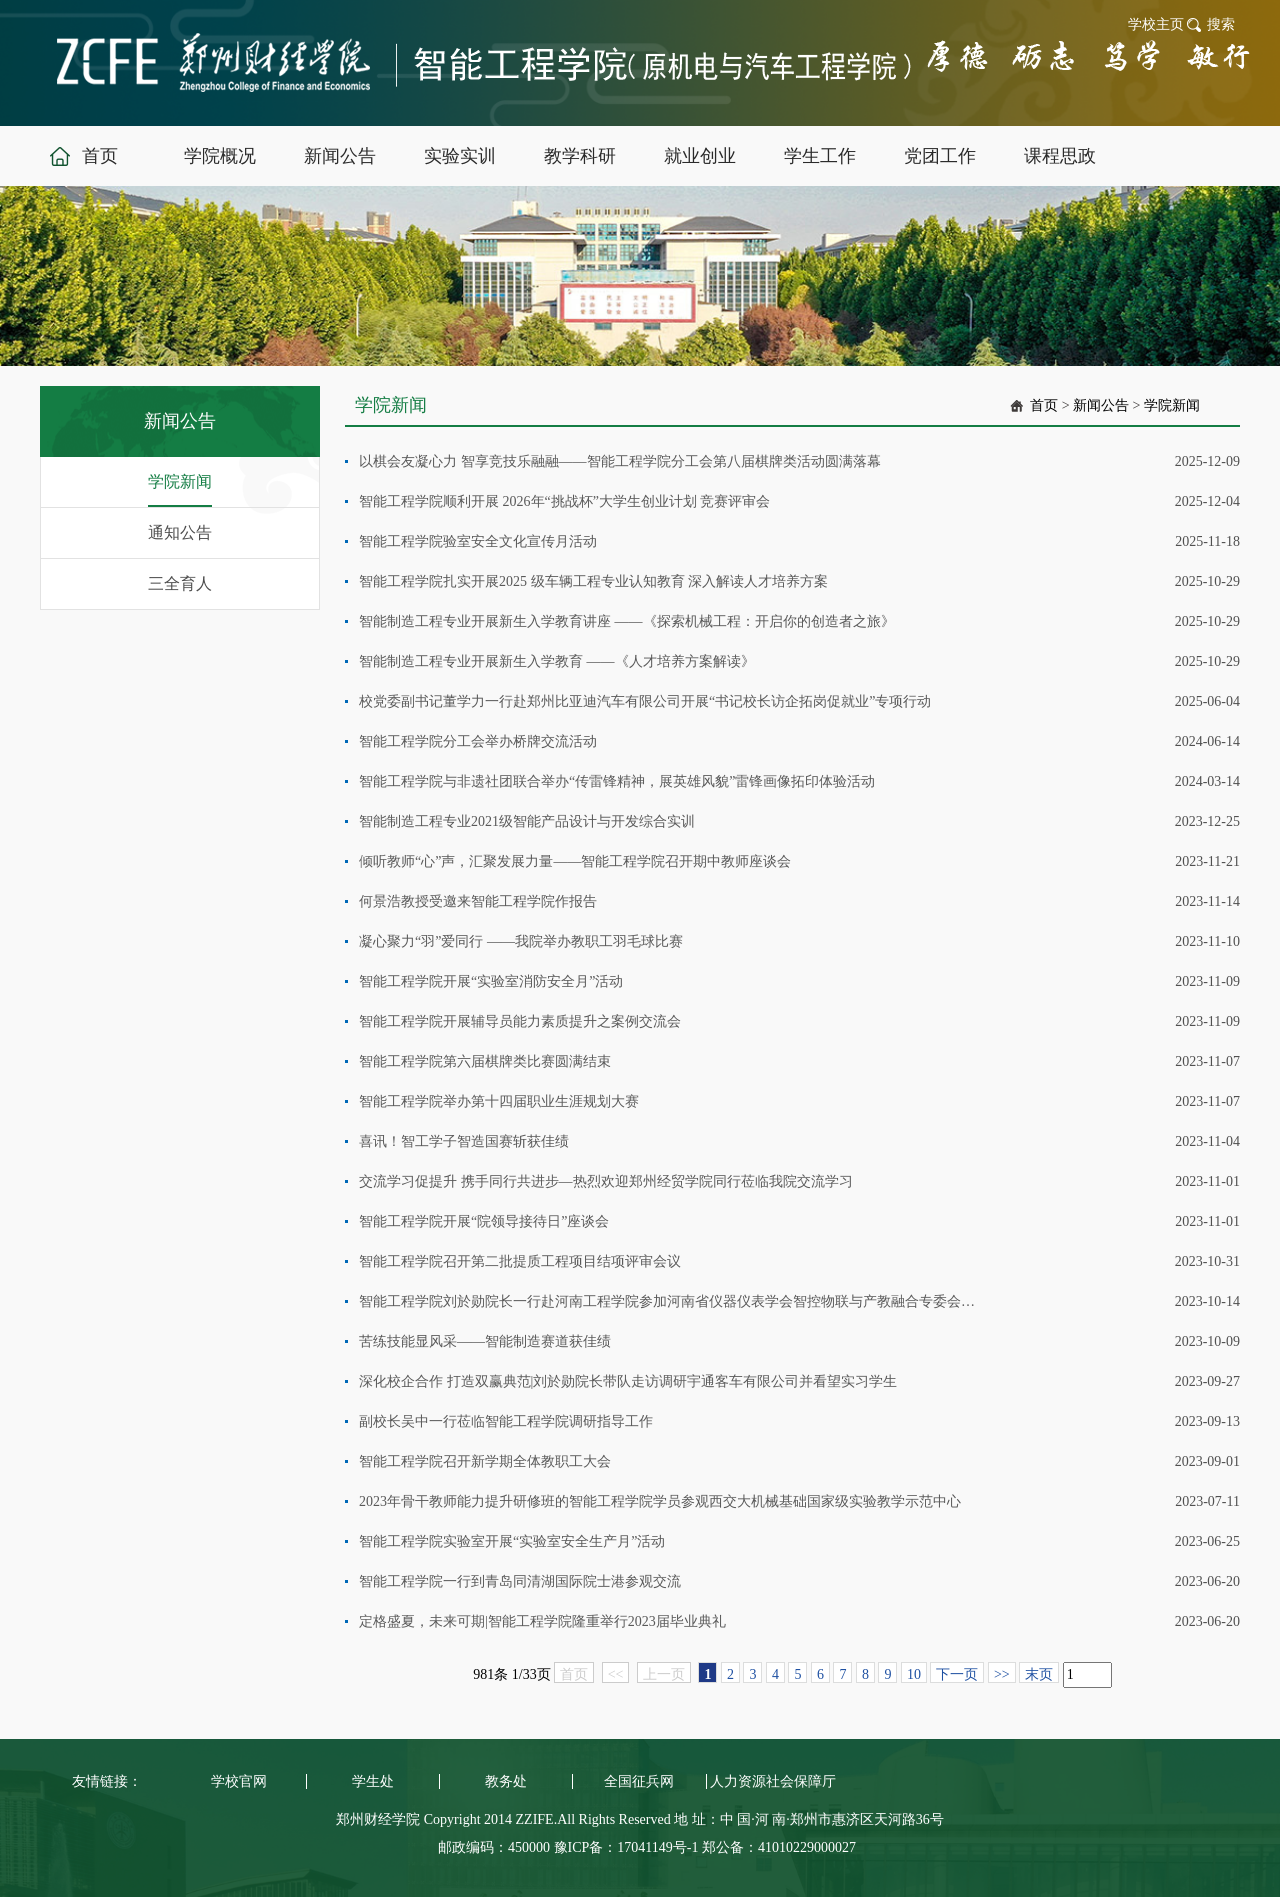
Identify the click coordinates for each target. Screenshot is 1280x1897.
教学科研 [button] (580, 156)
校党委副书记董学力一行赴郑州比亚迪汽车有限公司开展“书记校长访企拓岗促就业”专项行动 (645, 701)
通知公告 (180, 532)
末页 (1039, 1674)
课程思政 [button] (1060, 156)
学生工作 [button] (820, 156)
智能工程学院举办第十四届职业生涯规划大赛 (499, 1101)
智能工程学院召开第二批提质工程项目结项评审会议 (520, 1261)
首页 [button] (100, 156)
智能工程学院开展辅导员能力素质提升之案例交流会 (520, 1021)
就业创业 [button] (700, 156)
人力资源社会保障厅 (773, 1781)
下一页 (957, 1674)
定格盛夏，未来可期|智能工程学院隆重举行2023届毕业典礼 (542, 1621)
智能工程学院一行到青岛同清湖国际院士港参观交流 (520, 1581)
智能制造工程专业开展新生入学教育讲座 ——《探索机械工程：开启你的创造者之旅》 (627, 621)
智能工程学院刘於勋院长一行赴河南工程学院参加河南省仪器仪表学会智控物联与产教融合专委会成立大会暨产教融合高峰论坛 (667, 1301)
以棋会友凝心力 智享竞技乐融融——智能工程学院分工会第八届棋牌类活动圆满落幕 (620, 461)
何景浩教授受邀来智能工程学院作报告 (478, 901)
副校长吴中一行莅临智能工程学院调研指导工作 (506, 1421)
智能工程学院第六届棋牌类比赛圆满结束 (485, 1061)
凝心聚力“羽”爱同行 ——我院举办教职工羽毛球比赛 (521, 941)
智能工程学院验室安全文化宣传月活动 (478, 541)
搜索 (1221, 24)
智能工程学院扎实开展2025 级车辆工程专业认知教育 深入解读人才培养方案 (593, 581)
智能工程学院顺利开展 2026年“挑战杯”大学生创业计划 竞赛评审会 (564, 501)
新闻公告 (1101, 405)
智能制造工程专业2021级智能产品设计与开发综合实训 (527, 821)
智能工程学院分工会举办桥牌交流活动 (478, 741)
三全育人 (180, 583)
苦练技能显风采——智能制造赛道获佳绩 (485, 1341)
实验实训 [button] (460, 156)
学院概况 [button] (220, 156)
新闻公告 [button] (340, 156)
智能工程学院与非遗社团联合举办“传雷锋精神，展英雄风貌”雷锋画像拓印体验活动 (617, 781)
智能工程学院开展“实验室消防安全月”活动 (491, 981)
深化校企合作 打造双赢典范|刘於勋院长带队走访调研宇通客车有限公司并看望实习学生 (628, 1381)
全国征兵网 (639, 1781)
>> (1002, 1674)
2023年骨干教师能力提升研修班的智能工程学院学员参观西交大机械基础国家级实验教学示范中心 (660, 1501)
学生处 (373, 1781)
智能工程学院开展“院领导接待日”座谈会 (484, 1221)
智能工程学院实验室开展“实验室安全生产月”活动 (512, 1541)
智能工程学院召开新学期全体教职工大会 (485, 1461)
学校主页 (1156, 24)
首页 (1044, 405)
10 (914, 1674)
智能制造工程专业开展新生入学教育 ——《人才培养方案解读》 (557, 661)
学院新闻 (180, 481)
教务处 (506, 1781)
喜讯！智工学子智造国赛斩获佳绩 (464, 1141)
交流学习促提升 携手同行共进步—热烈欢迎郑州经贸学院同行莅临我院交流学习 (606, 1181)
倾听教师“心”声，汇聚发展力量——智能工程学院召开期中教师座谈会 (575, 861)
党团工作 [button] (940, 156)
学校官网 (239, 1781)
